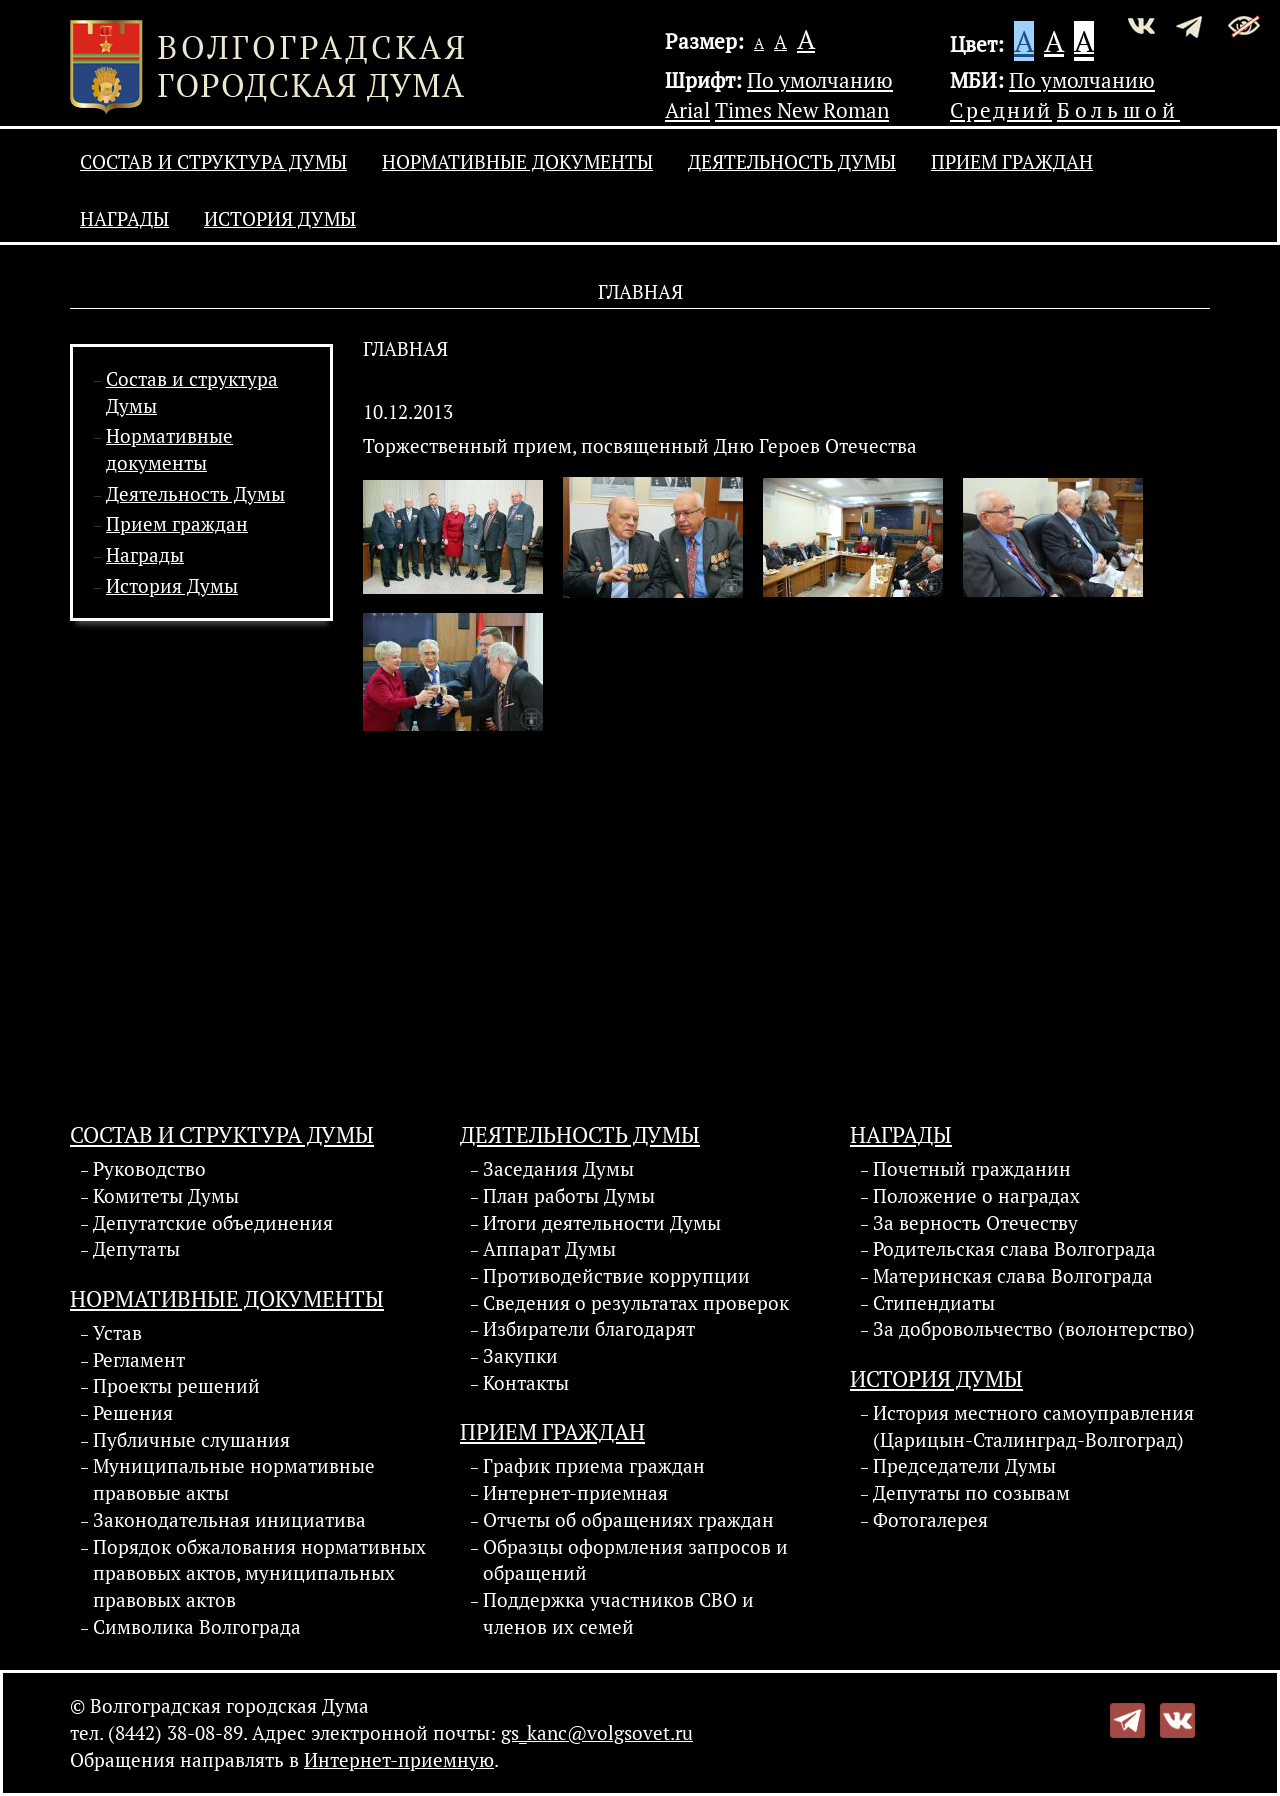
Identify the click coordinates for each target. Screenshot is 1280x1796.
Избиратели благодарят (589, 1329)
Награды (124, 219)
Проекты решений (176, 1386)
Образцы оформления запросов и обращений (635, 1560)
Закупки (520, 1356)
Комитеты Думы (166, 1196)
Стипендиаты (934, 1303)
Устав (117, 1333)
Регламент (139, 1360)
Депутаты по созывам (971, 1493)
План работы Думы (569, 1196)
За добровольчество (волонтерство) (1034, 1329)
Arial (687, 110)
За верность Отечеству (975, 1223)
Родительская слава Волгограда (1014, 1249)
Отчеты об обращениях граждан (628, 1520)
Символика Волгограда (197, 1627)
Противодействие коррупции (616, 1276)
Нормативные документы (517, 162)
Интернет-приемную (399, 1760)
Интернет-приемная (575, 1493)
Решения (133, 1413)
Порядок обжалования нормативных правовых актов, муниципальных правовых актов (259, 1573)
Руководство (149, 1169)
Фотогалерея (930, 1520)
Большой (1118, 110)
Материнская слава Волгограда (1013, 1276)
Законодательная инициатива (229, 1520)
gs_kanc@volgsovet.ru (597, 1733)
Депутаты (136, 1249)
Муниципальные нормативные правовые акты (234, 1479)
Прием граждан (1012, 162)
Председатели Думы (964, 1466)
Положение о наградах (976, 1196)
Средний (1001, 110)
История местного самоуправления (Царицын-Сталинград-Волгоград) (1033, 1426)
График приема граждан (594, 1466)
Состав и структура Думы (213, 162)
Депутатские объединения (213, 1223)
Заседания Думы (558, 1169)
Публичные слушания (191, 1440)
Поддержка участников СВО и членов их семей (618, 1613)
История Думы (280, 219)
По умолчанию (820, 80)
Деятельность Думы (792, 162)
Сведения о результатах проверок (636, 1303)
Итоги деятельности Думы (602, 1223)
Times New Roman (802, 110)
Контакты (526, 1383)
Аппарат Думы (549, 1249)
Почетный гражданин (972, 1169)
